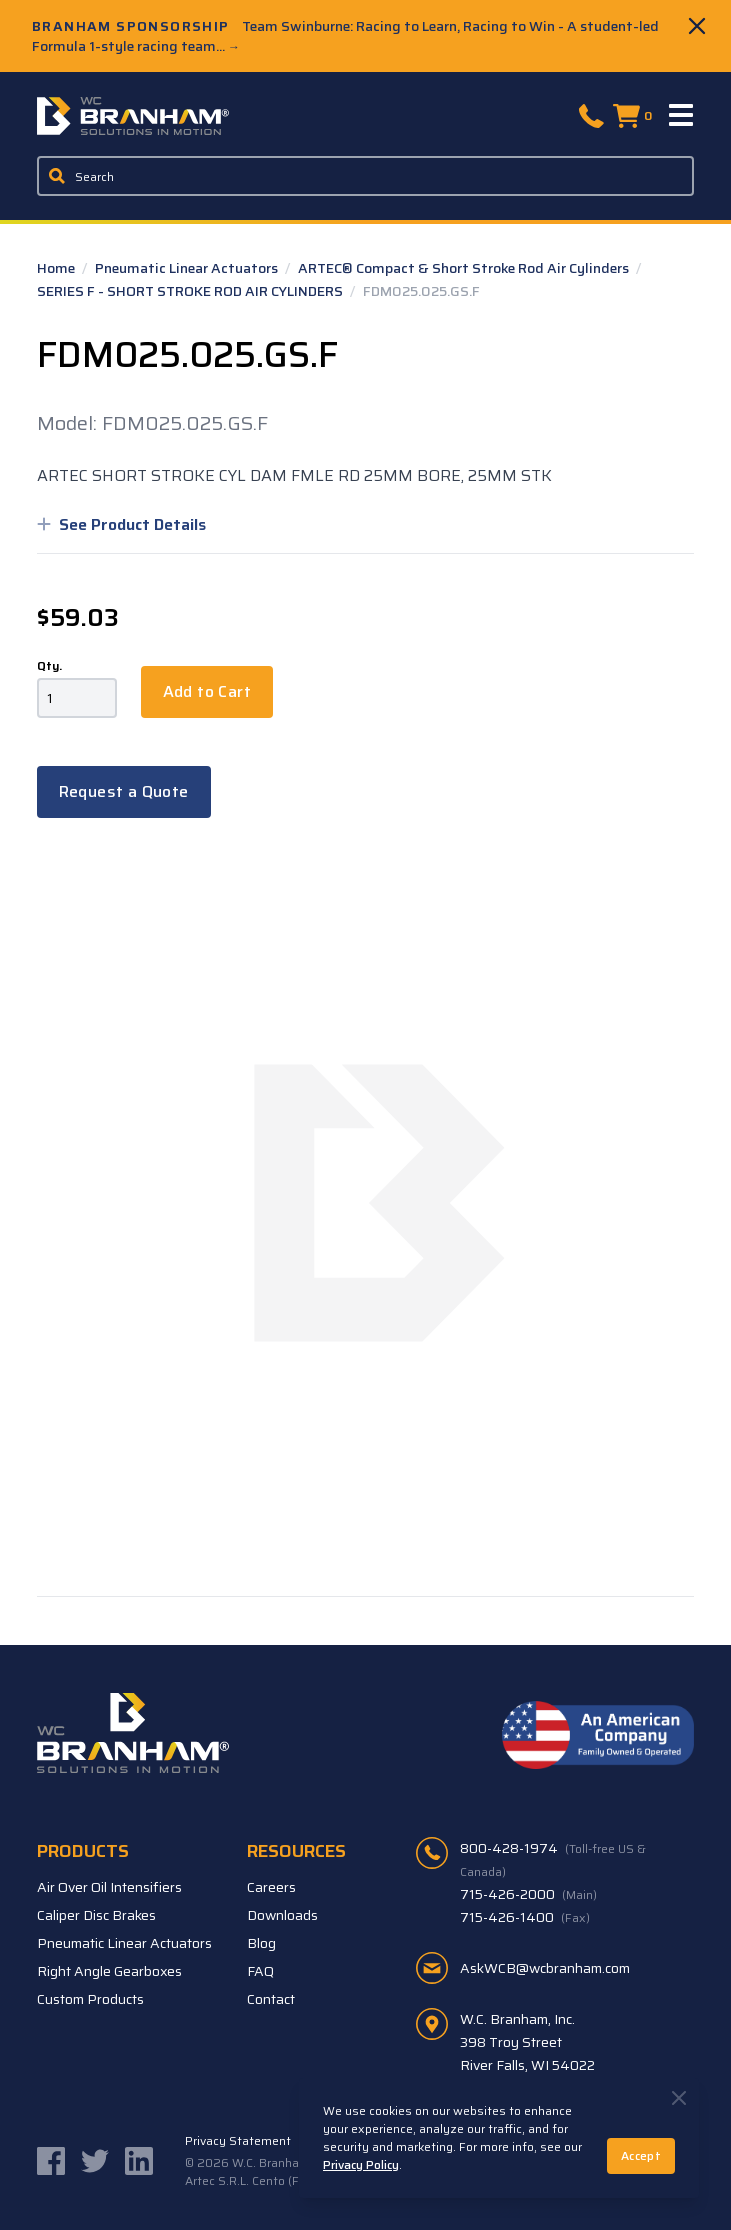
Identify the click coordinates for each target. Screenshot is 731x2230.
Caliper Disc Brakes (96, 1915)
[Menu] (682, 116)
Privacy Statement (238, 2141)
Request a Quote (124, 791)
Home (57, 268)
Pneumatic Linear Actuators (188, 268)
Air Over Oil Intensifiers (109, 1887)
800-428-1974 (553, 1859)
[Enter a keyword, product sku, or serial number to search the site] (366, 176)
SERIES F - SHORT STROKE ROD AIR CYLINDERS (191, 291)
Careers (271, 1887)
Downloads (282, 1915)
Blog (261, 1943)
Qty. (49, 666)
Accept (641, 2155)
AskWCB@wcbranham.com (545, 1968)
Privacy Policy (361, 2164)
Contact (271, 1999)
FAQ (260, 1971)
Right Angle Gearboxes (109, 1971)
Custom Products (90, 1999)
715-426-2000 (528, 1894)
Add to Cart (207, 691)
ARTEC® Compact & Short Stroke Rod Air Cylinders (465, 268)
